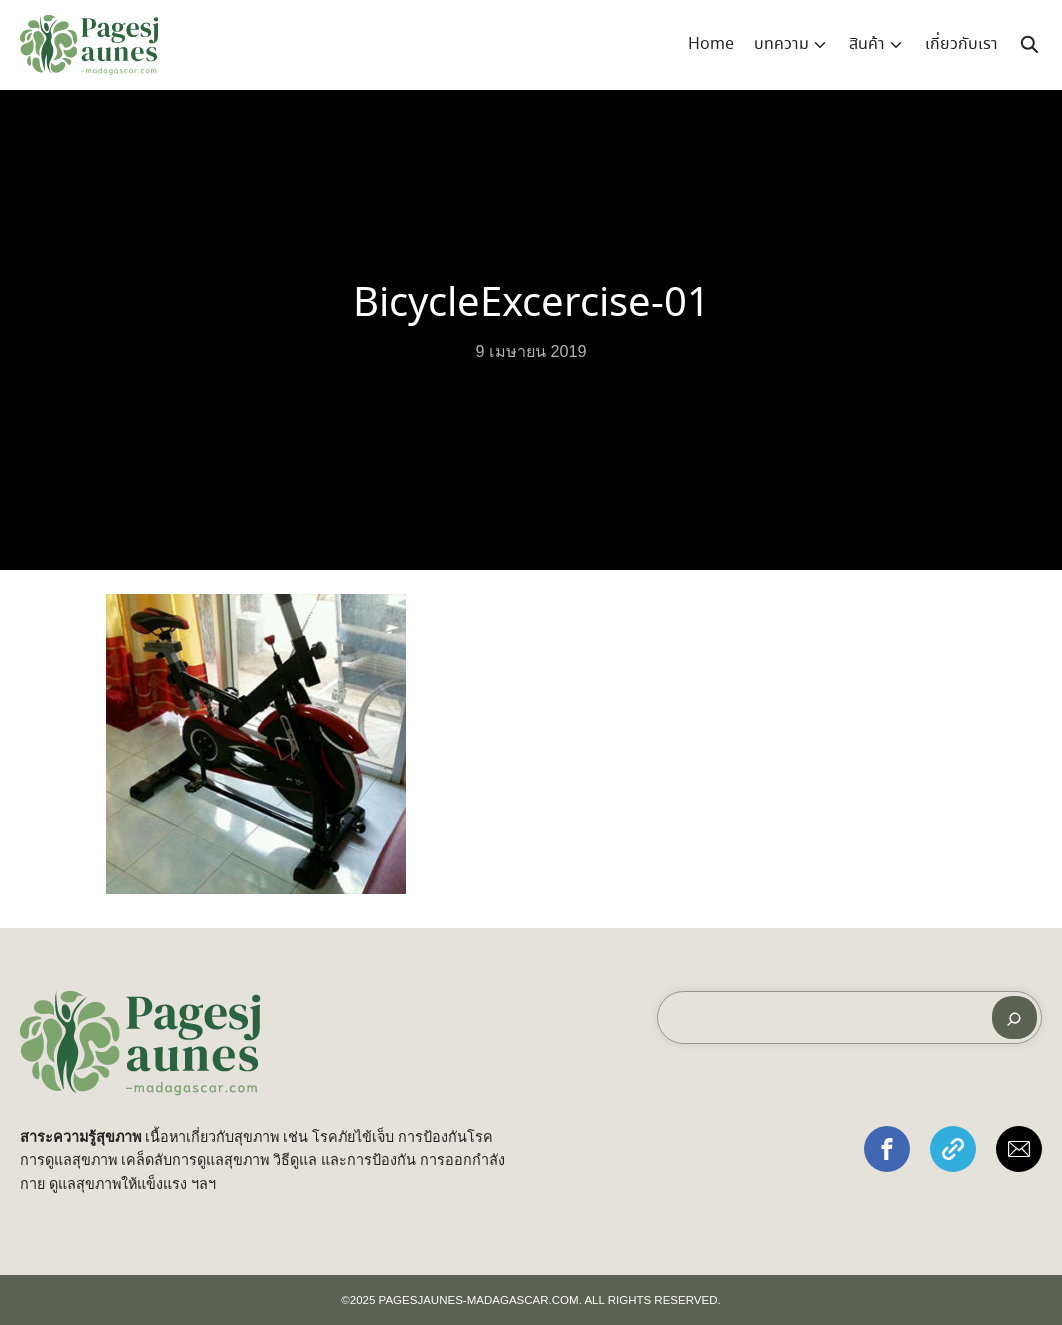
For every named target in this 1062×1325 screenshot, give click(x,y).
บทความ (781, 44)
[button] (887, 1149)
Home (711, 44)
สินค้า (867, 44)
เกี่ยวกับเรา (961, 44)
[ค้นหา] (1014, 1017)
